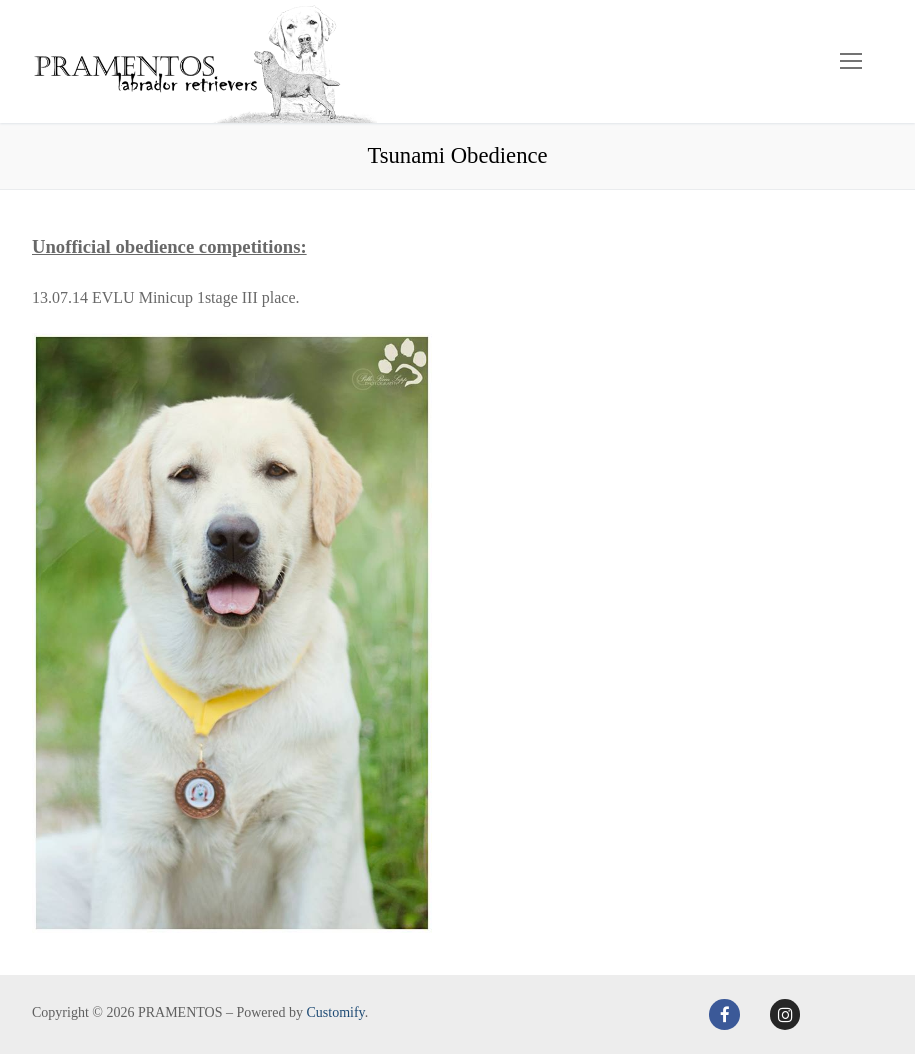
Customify (335, 1012)
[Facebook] (724, 1014)
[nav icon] (851, 62)
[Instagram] (785, 1014)
